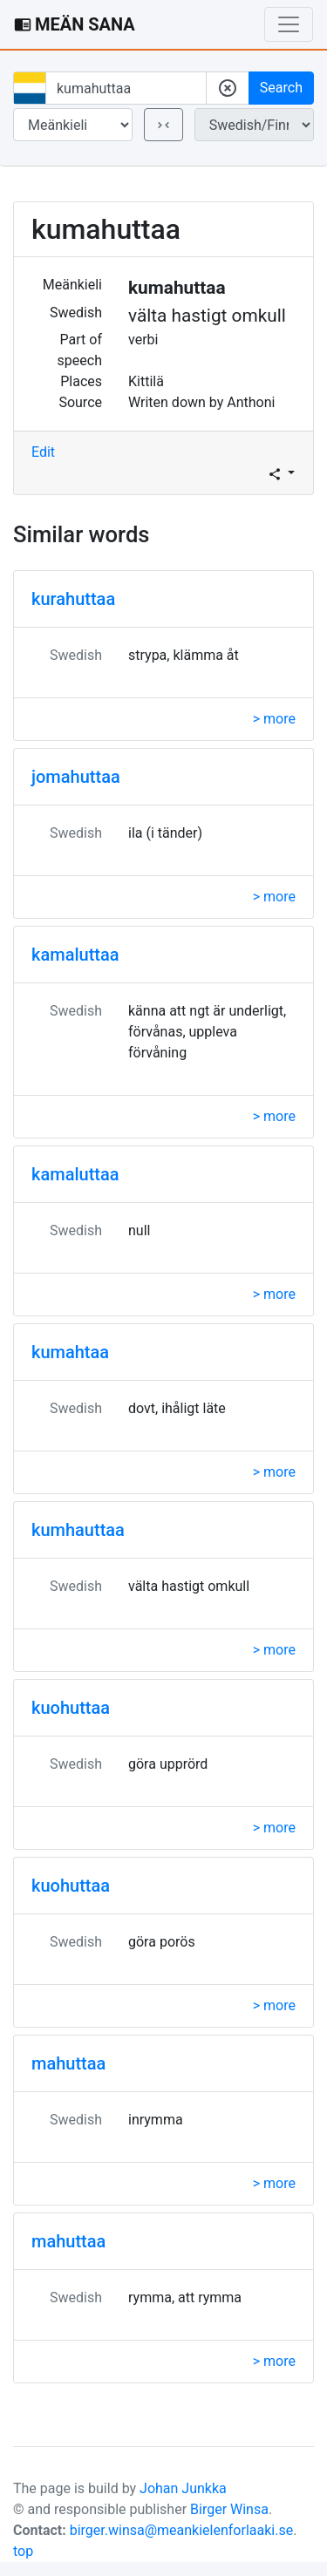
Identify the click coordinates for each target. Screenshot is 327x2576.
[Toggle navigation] (288, 24)
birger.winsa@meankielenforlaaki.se (182, 2530)
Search (281, 87)
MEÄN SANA (74, 24)
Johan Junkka (183, 2488)
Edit (43, 452)
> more (274, 718)
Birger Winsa (229, 2509)
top (23, 2551)
